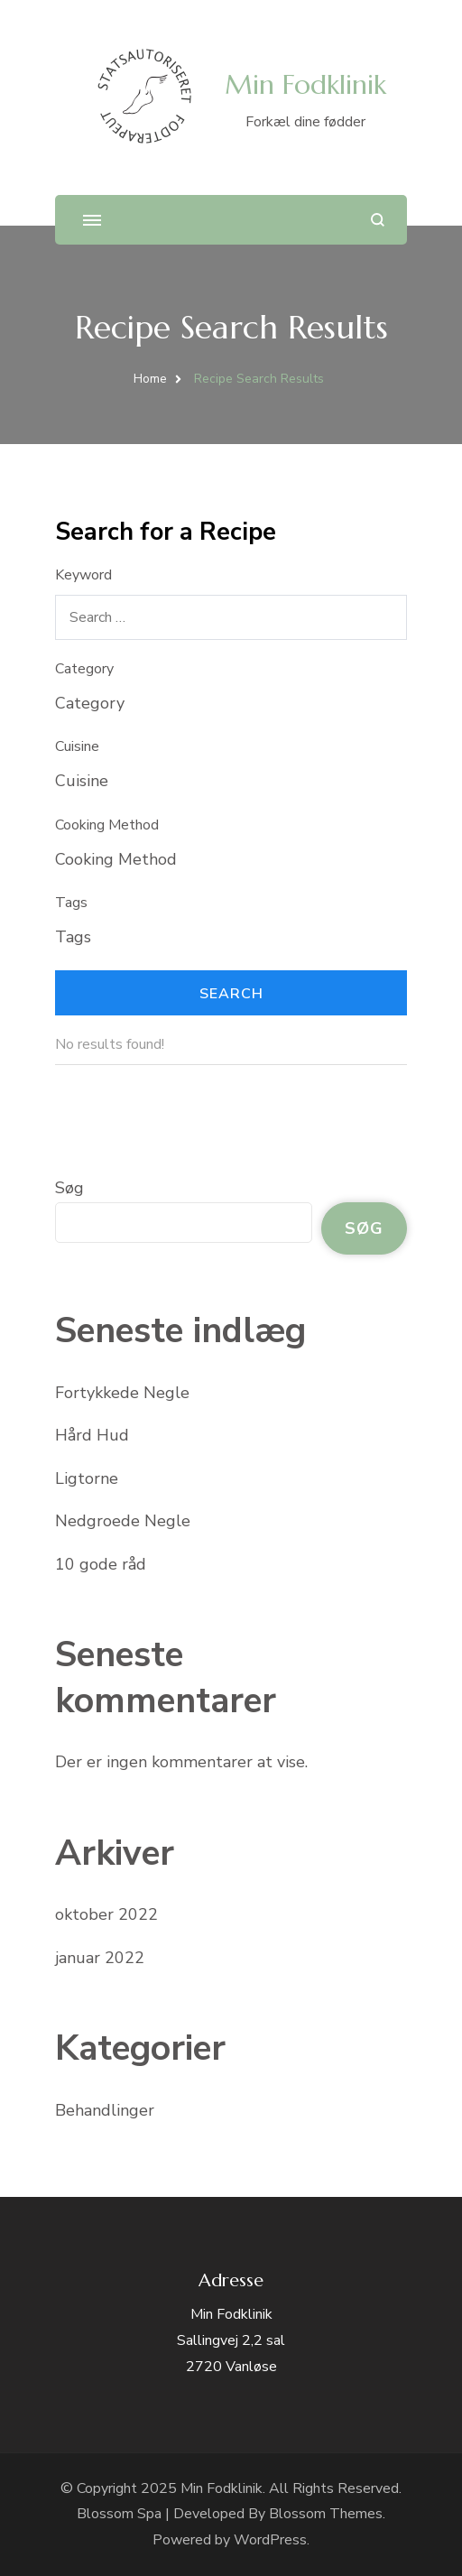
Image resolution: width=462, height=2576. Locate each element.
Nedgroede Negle (122, 1521)
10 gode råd (100, 1564)
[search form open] (377, 219)
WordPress (270, 2540)
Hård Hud (92, 1435)
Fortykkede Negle (122, 1393)
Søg (69, 1188)
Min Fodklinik (305, 84)
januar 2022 (99, 1958)
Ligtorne (86, 1478)
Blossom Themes (326, 2514)
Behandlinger (104, 2110)
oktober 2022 (106, 1914)
